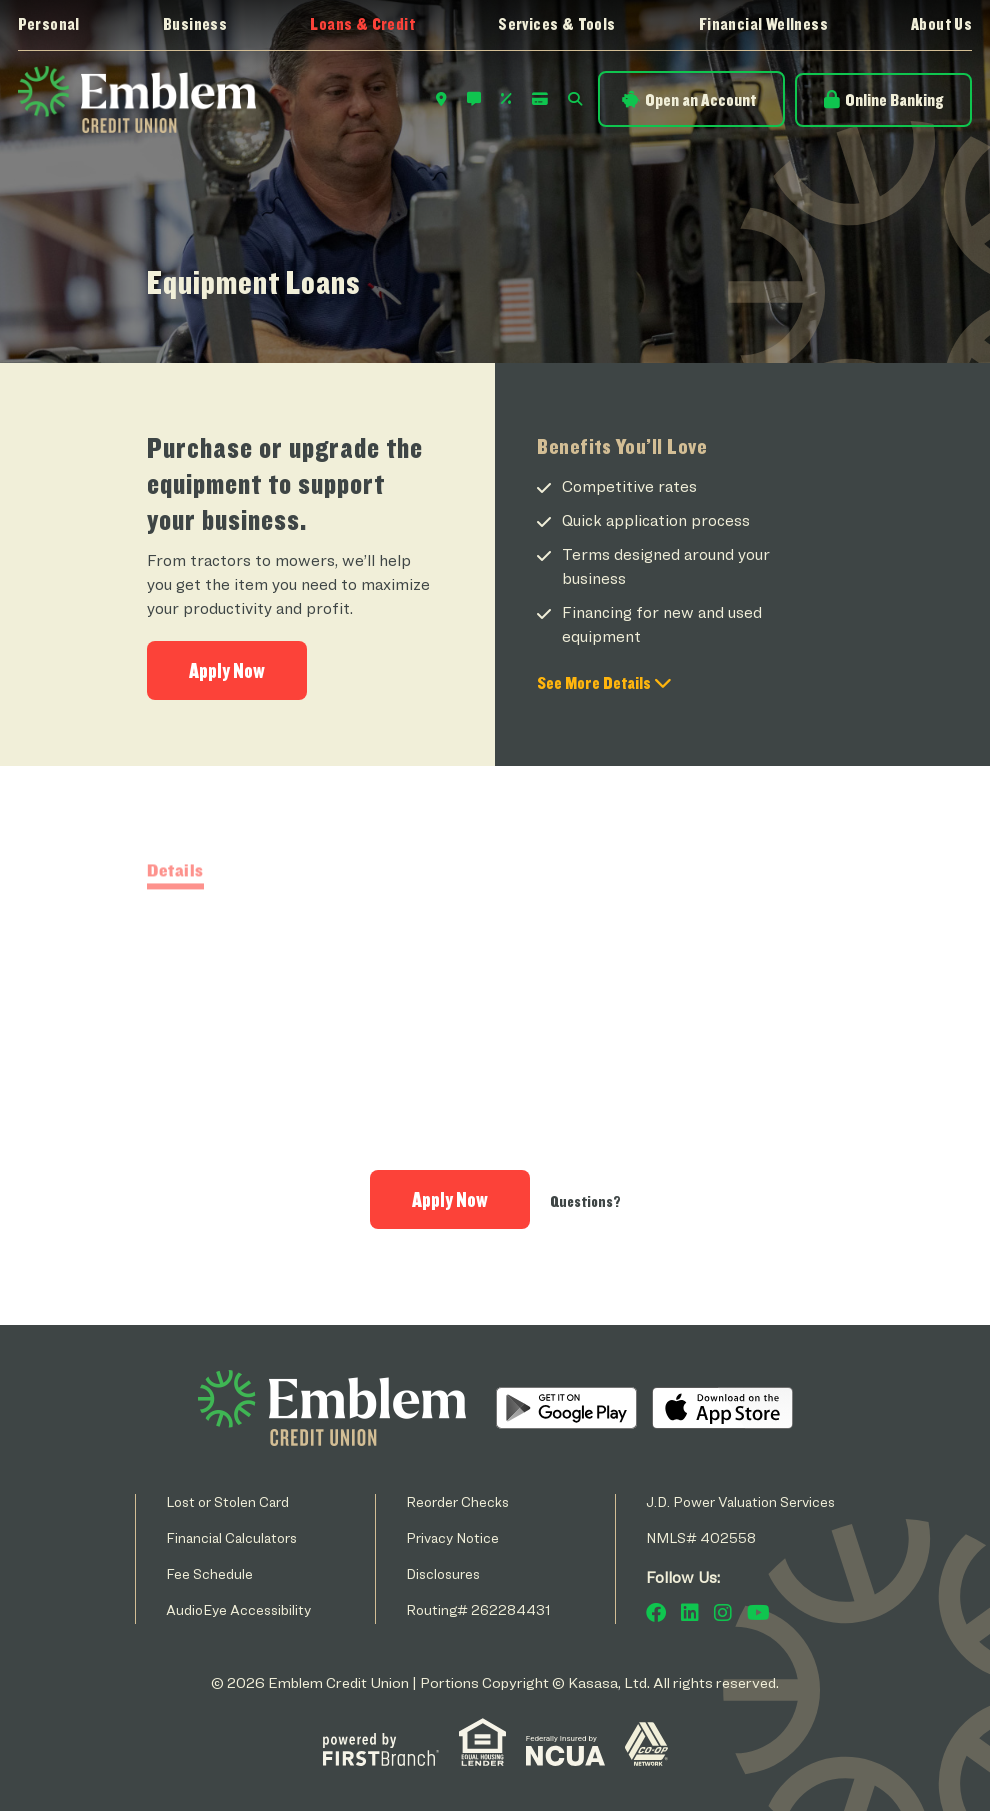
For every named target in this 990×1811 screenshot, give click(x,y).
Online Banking (894, 99)
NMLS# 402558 (701, 1537)
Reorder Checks (457, 1501)
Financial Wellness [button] (763, 24)
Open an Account (700, 99)
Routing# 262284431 (478, 1609)
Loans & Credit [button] (362, 24)
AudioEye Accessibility (238, 1609)
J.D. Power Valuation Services (740, 1501)
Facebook (656, 1613)
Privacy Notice (452, 1537)
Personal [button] (49, 24)
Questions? (585, 1201)
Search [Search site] (575, 99)
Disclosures (443, 1573)
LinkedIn (690, 1613)
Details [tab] (175, 925)
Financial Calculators (231, 1537)
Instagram (723, 1613)
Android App (566, 1408)
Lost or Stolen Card (227, 1501)
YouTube (758, 1613)
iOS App (722, 1408)
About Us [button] (941, 24)
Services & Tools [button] (556, 24)
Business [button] (195, 24)
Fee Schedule (209, 1573)
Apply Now (227, 670)
